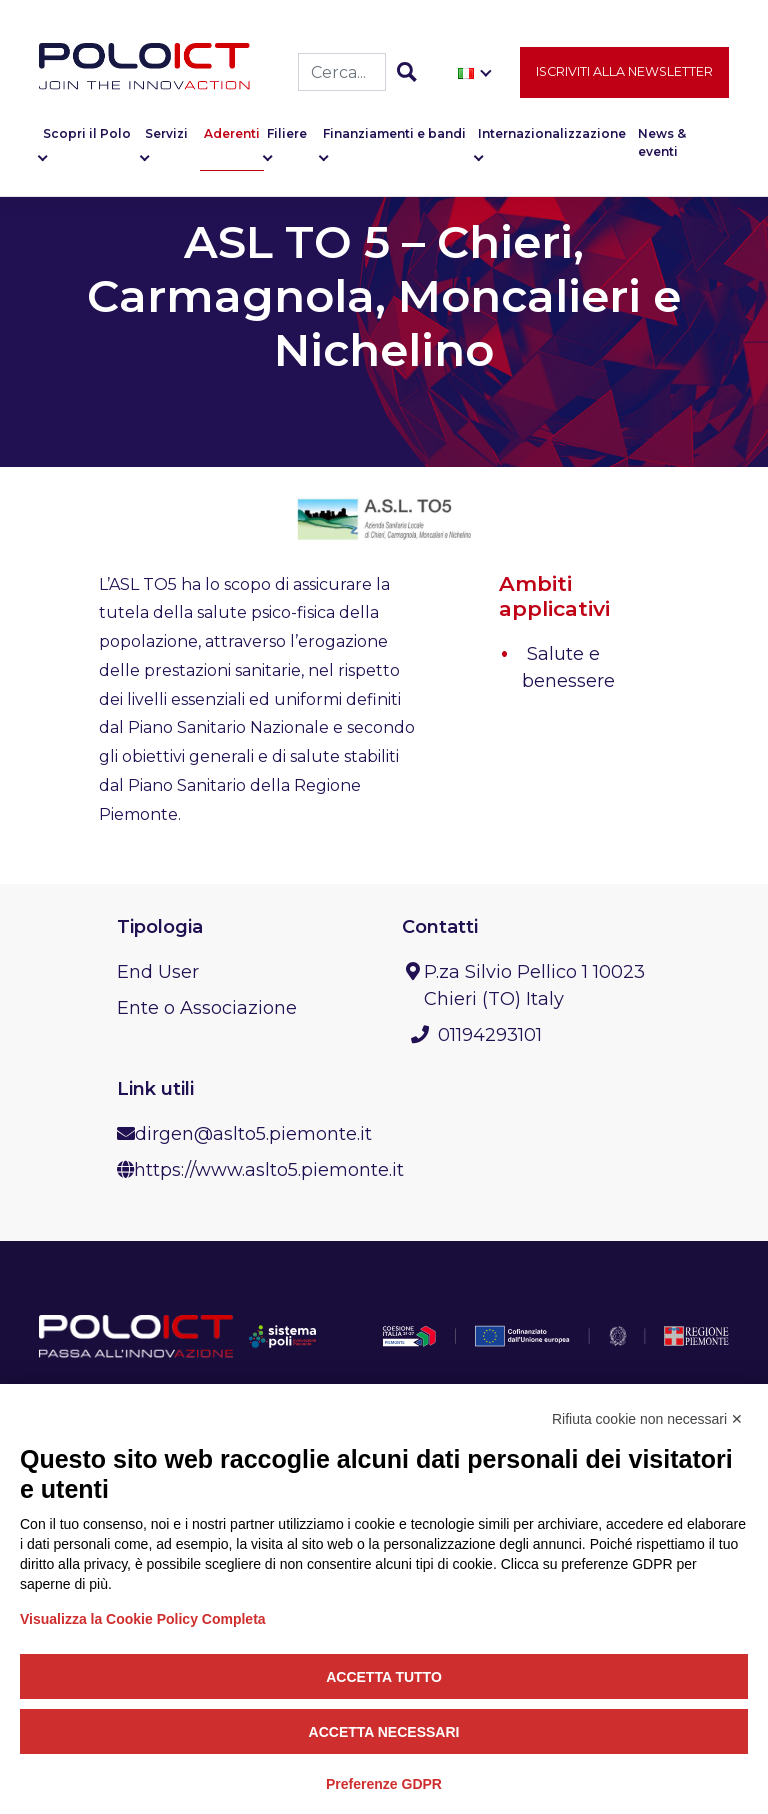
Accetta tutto (384, 1677)
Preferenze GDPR (384, 1784)
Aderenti (232, 139)
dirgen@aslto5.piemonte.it (253, 1134)
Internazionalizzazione (552, 139)
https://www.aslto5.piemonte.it (269, 1170)
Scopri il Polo (87, 139)
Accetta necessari (384, 1732)
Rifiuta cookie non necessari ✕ (647, 1419)
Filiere (287, 139)
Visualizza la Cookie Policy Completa (143, 1619)
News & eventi (662, 148)
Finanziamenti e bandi (394, 139)
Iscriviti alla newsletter (624, 76)
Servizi (166, 139)
